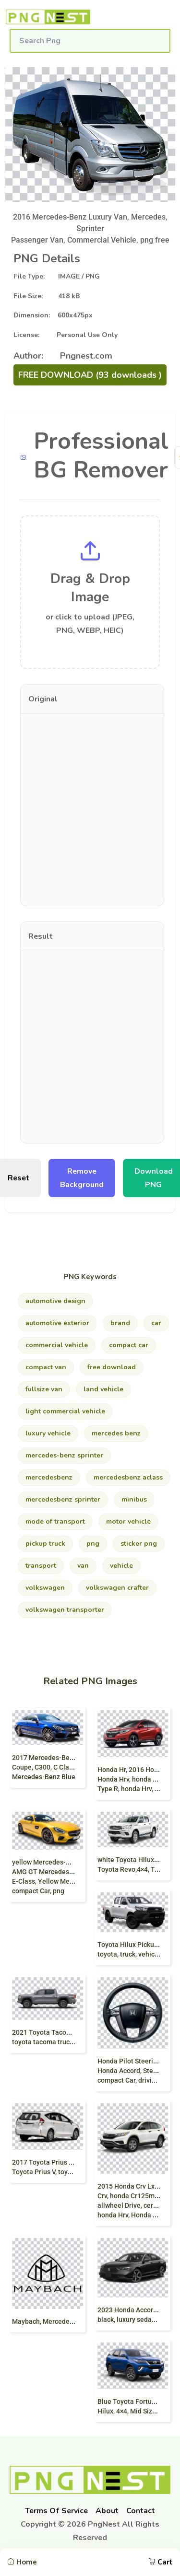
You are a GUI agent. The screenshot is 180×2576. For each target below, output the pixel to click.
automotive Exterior (57, 1323)
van (83, 1565)
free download (111, 1367)
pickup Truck (45, 1543)
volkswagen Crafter (117, 1587)
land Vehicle (103, 1389)
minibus (134, 1499)
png (92, 1543)
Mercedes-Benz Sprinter (64, 1455)
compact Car (128, 1345)
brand (120, 1323)
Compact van (45, 1367)
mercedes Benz (116, 1433)
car (156, 1323)
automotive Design (55, 1300)
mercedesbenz (48, 1477)
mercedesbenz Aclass (128, 1477)
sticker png (138, 1543)
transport (40, 1565)
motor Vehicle (128, 1521)
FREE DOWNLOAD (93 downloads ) (90, 375)
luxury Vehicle (48, 1433)
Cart (160, 2562)
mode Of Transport (55, 1521)
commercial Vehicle (56, 1345)
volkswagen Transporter (64, 1609)
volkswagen (45, 1587)
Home (22, 2562)
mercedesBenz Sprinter (62, 1499)
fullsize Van (43, 1389)
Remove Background (82, 1178)
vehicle (121, 1565)
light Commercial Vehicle (65, 1411)
